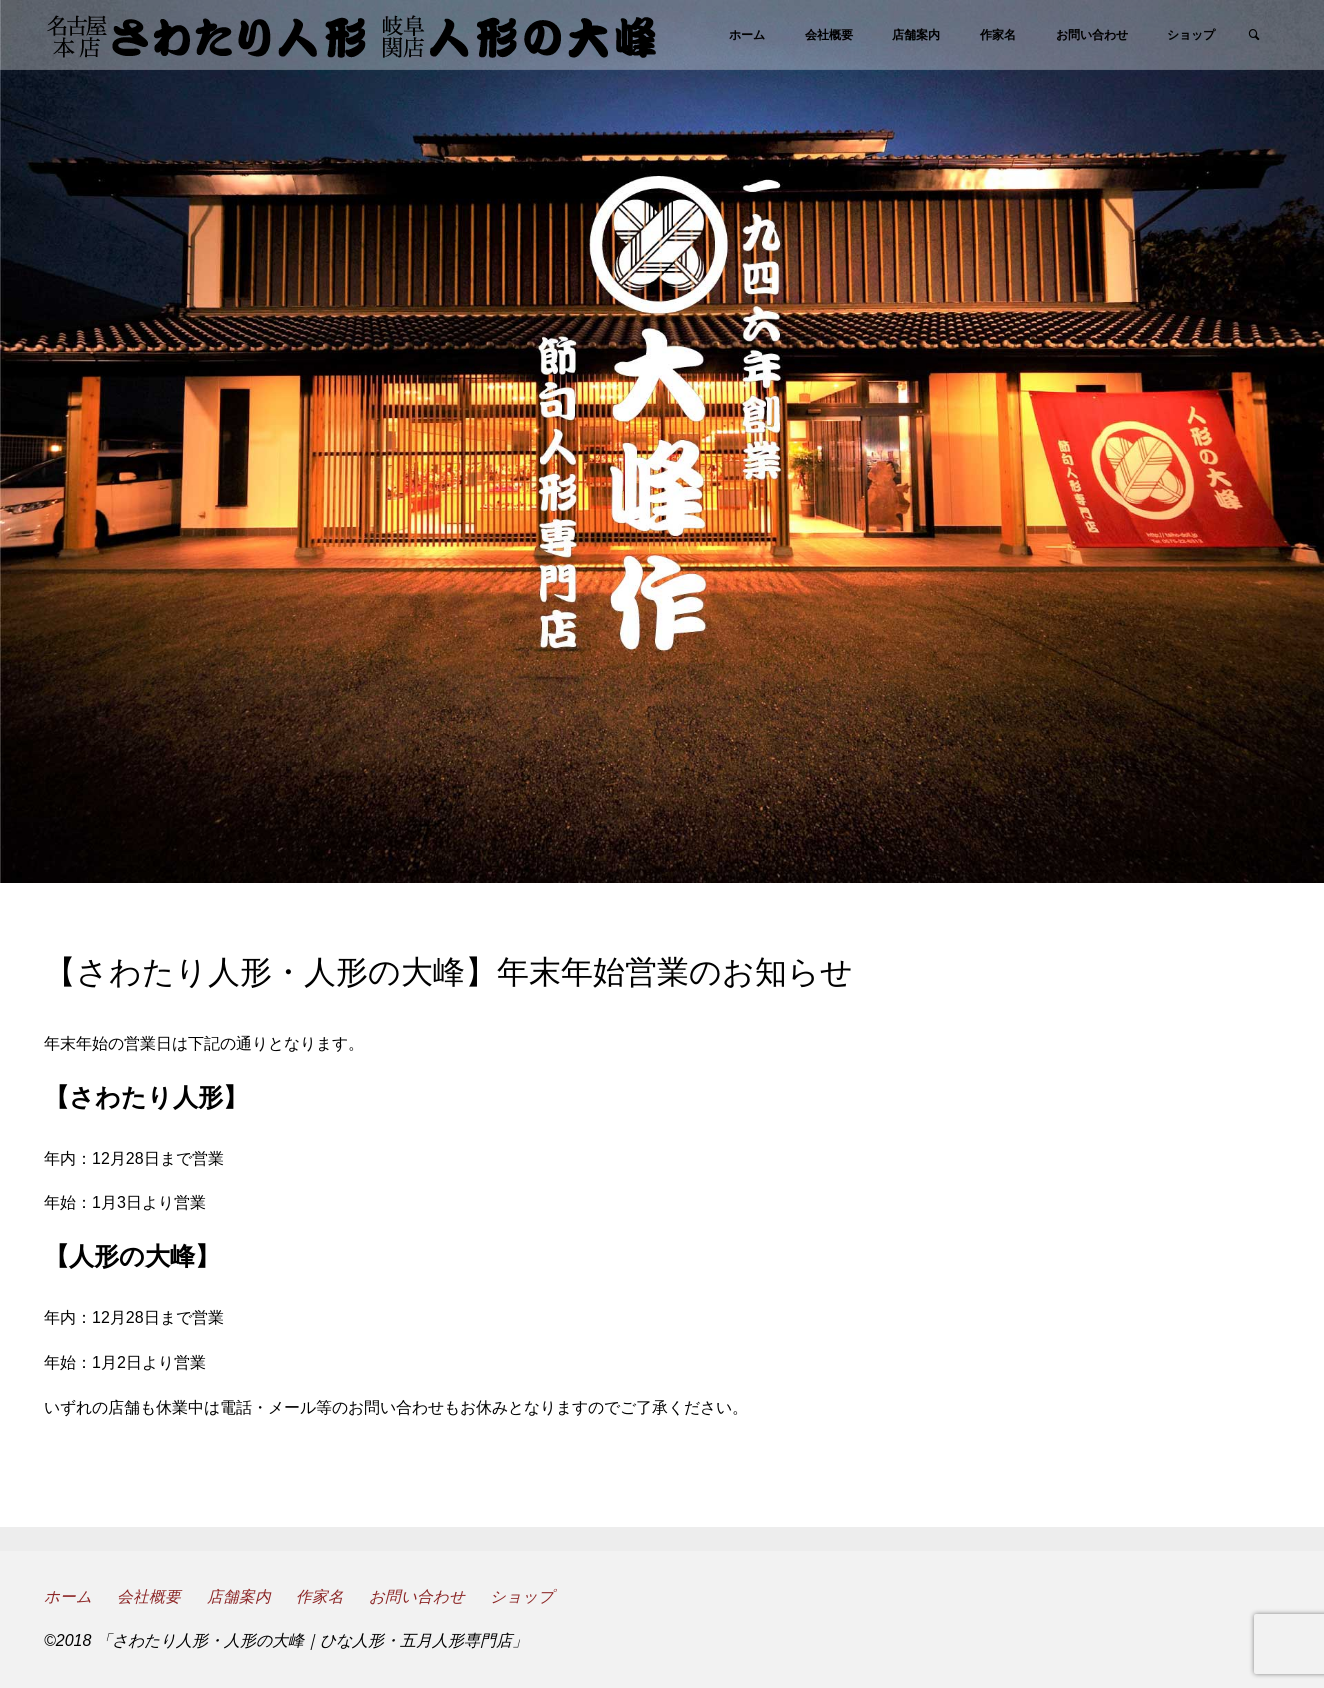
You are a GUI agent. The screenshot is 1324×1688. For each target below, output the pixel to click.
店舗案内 (240, 1596)
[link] (1252, 36)
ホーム (68, 1596)
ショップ (525, 1596)
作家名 (321, 1596)
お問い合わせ (419, 1596)
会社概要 (150, 1596)
